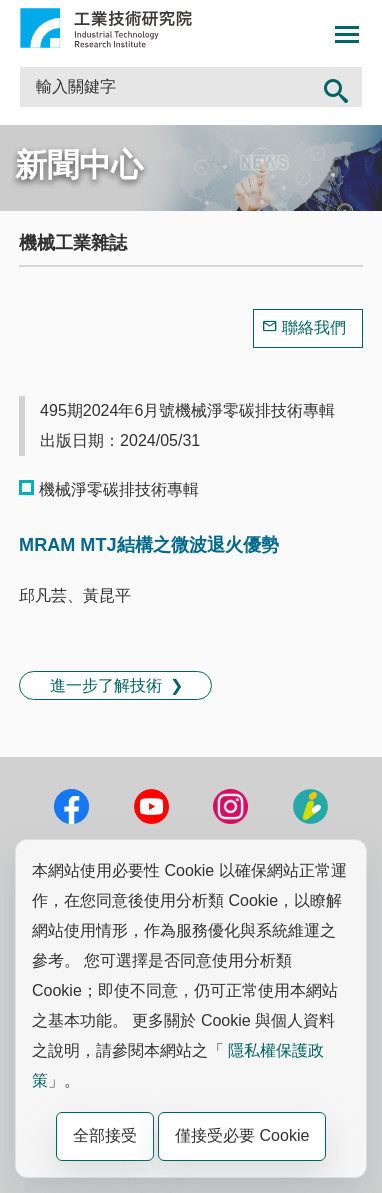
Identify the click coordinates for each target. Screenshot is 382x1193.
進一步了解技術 (106, 685)
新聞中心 (79, 165)
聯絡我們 (314, 327)
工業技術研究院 (106, 28)
